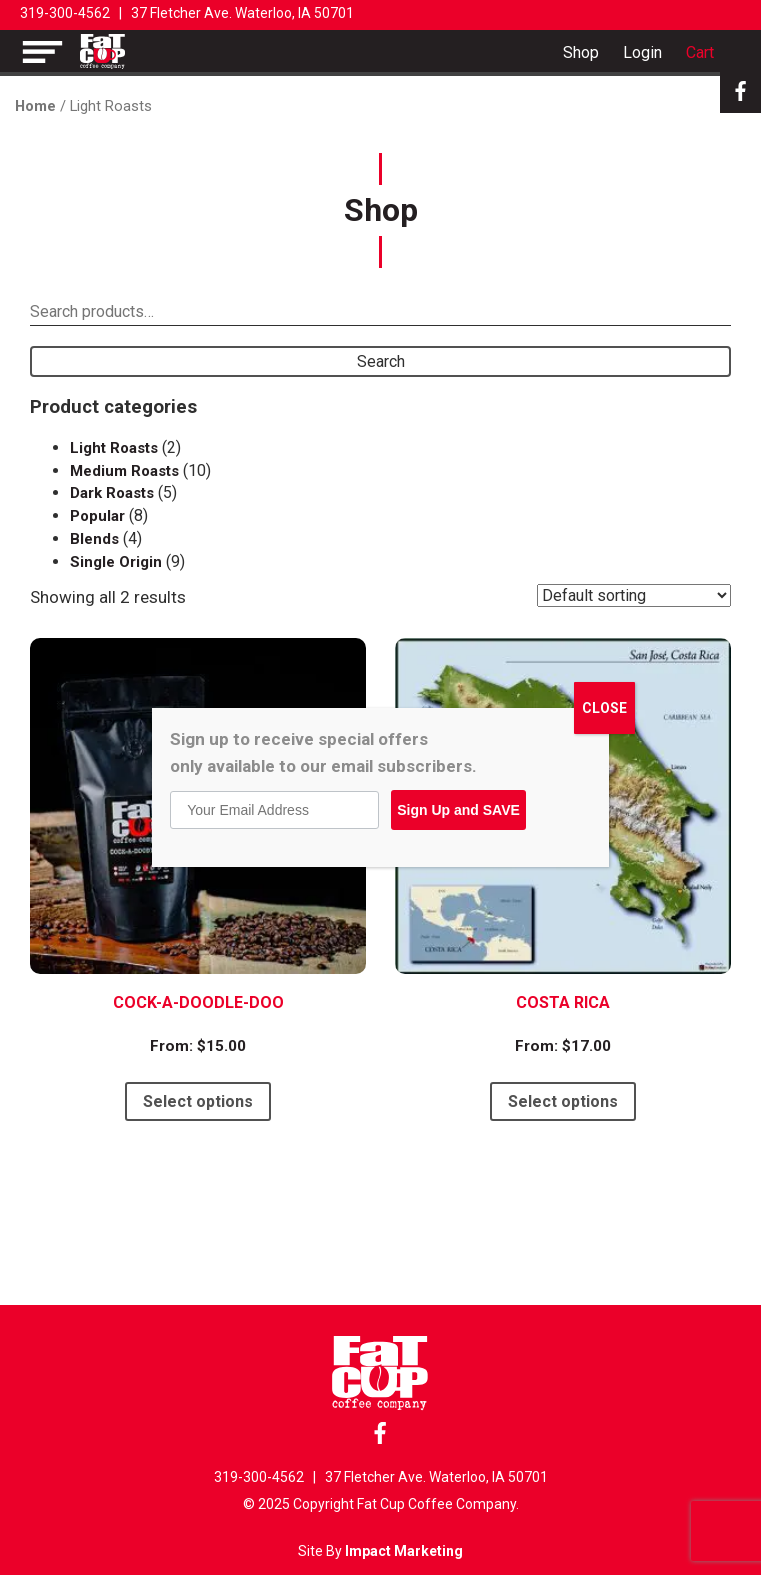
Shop (581, 52)
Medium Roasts (124, 471)
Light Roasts (114, 448)
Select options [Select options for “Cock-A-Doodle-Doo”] (198, 1101)
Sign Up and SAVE (458, 810)
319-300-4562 (65, 13)
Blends (94, 539)
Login (642, 52)
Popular (97, 516)
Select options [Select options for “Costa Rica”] (563, 1101)
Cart (700, 52)
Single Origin (116, 562)
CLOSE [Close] (604, 708)
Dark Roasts (112, 493)
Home (35, 106)
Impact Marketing (404, 1551)
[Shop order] (634, 595)
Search (381, 361)
